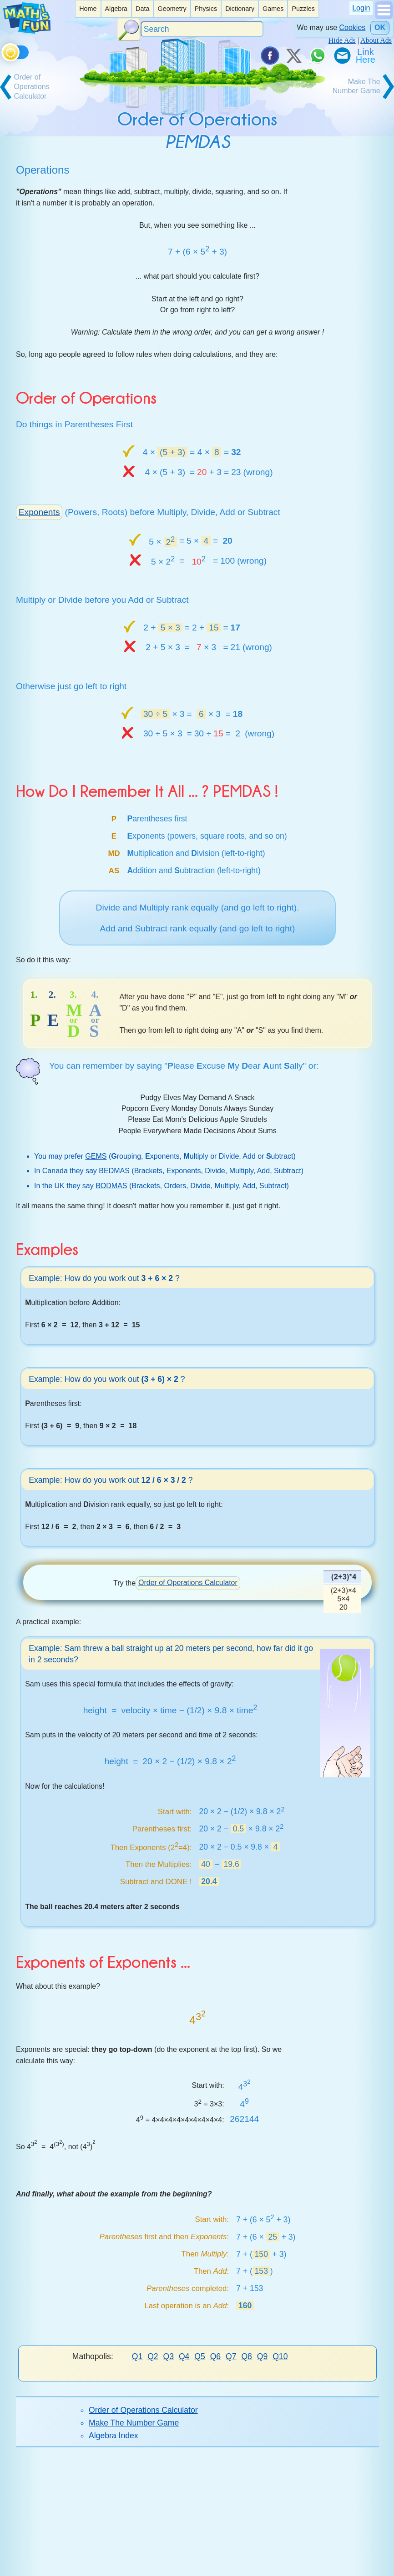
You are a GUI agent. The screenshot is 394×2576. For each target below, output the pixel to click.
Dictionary (239, 8)
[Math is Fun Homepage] (27, 31)
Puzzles (303, 8)
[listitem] (88, 9)
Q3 (168, 2356)
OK (379, 27)
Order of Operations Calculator (187, 1582)
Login (361, 8)
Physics (206, 8)
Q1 (137, 2356)
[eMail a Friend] (342, 55)
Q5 (199, 2356)
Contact (209, 2558)
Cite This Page (255, 2558)
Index (153, 2558)
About (179, 2558)
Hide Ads (342, 40)
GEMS (95, 1156)
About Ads (376, 40)
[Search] (202, 29)
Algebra (116, 8)
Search (124, 2558)
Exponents (39, 512)
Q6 (215, 2356)
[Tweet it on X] (293, 55)
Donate (93, 2558)
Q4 (184, 2356)
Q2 (152, 2356)
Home (87, 8)
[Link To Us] (366, 55)
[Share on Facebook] (269, 55)
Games (273, 8)
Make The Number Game (134, 2422)
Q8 (246, 2356)
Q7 (231, 2356)
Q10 (280, 2356)
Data (142, 8)
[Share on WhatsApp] (317, 55)
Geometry (171, 8)
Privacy (300, 2558)
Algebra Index (113, 2435)
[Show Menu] (384, 16)
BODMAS (111, 1186)
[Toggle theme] (3, 51)
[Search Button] (128, 29)
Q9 (262, 2356)
